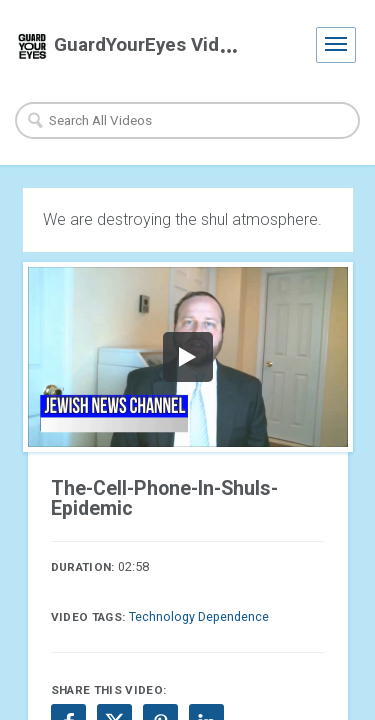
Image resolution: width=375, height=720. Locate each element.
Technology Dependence (199, 616)
